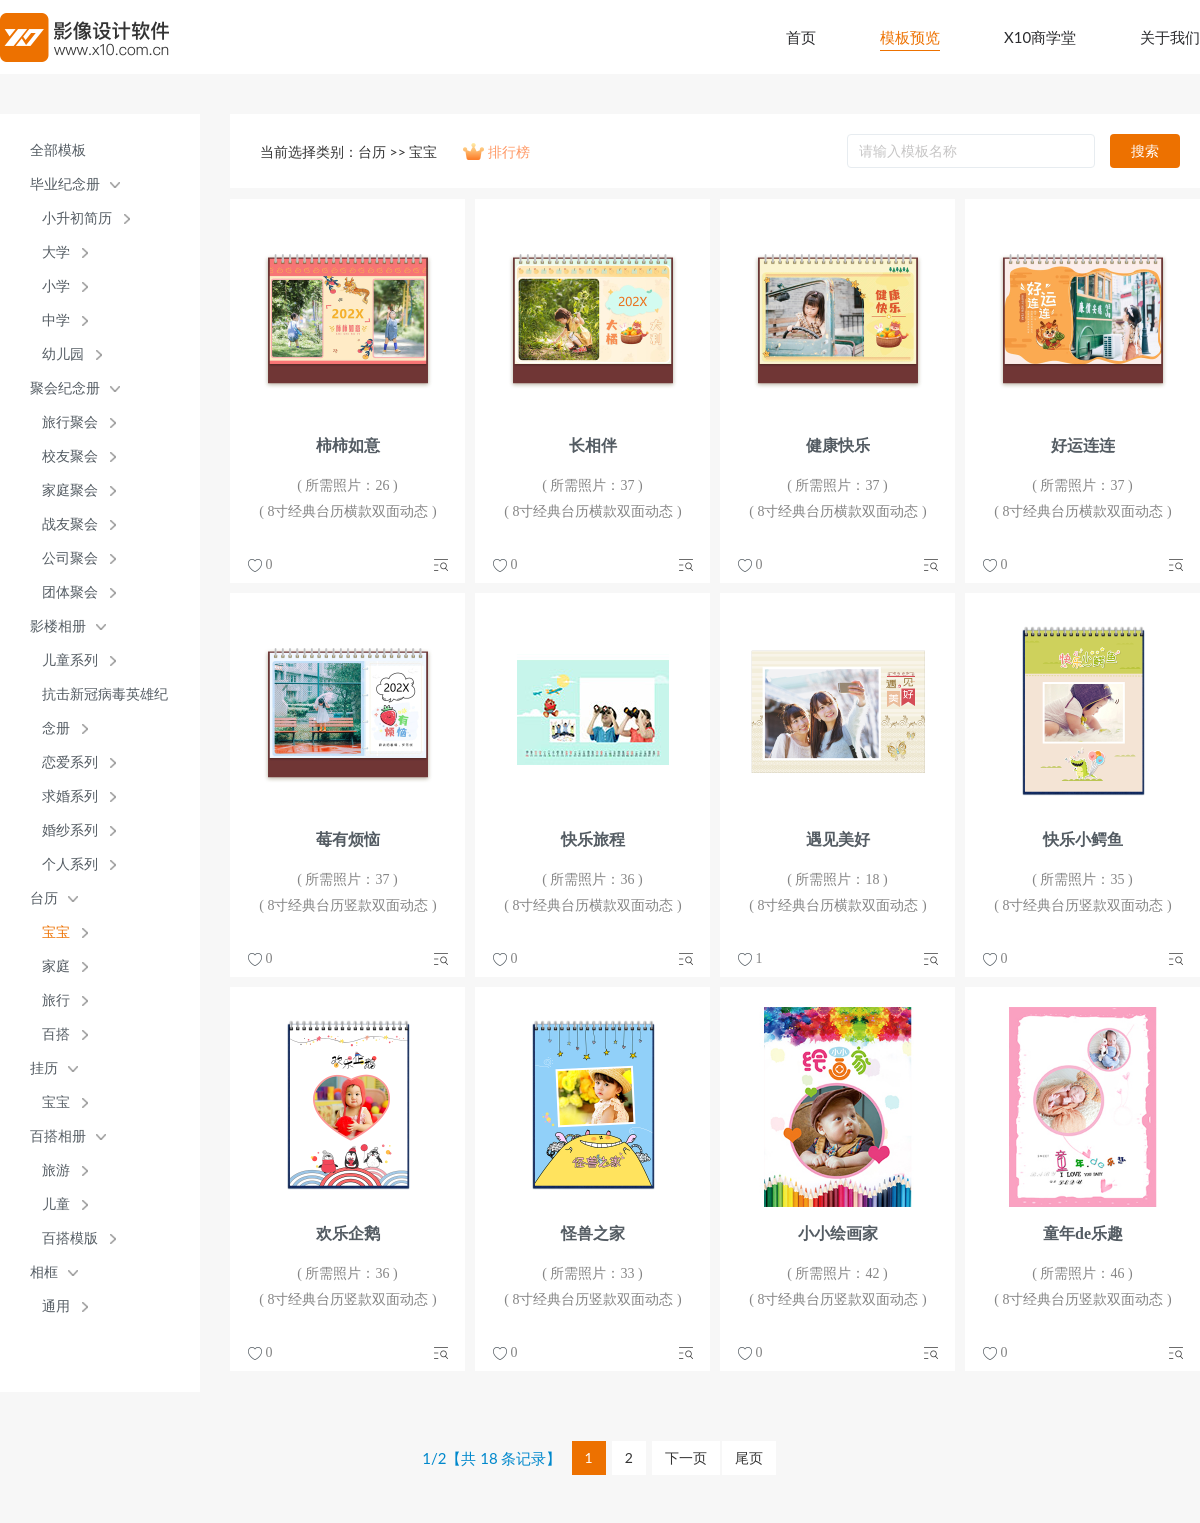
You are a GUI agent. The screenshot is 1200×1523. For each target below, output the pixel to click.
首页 (801, 37)
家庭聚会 (70, 490)
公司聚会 (70, 558)
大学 (56, 252)
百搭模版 (70, 1238)
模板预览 (910, 37)
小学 (56, 286)
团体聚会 (70, 592)
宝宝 (56, 932)
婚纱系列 (70, 830)
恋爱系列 (70, 762)
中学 (56, 320)
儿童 (56, 1204)
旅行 (56, 1000)
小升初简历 (77, 218)
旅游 (56, 1170)
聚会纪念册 (65, 388)
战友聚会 (70, 524)
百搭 (56, 1034)
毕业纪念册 (65, 184)
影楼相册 (58, 626)
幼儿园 (63, 354)
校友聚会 (70, 456)
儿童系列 (70, 660)
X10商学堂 (1040, 37)
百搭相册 (58, 1136)
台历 (44, 898)
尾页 (749, 1457)
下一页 (686, 1457)
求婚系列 (70, 796)
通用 (56, 1306)
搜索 (1145, 150)
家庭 (56, 966)
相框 (44, 1272)
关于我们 (1170, 37)
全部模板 (58, 150)
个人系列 (70, 864)
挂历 (44, 1068)
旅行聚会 (70, 422)
